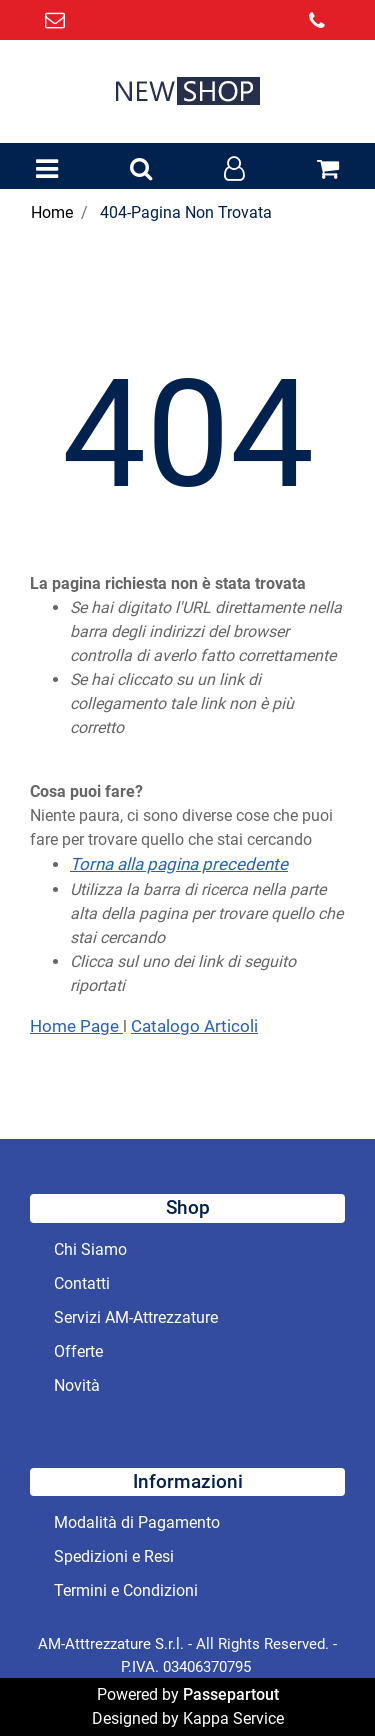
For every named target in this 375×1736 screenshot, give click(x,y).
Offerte (78, 1351)
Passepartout (231, 1694)
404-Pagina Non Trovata (186, 212)
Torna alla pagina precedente (179, 864)
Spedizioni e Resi (114, 1556)
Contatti (82, 1283)
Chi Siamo (90, 1249)
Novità (77, 1385)
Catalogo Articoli (194, 1026)
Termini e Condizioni (126, 1590)
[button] (141, 170)
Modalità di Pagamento (137, 1522)
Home (52, 212)
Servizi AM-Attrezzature (136, 1317)
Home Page (76, 1026)
